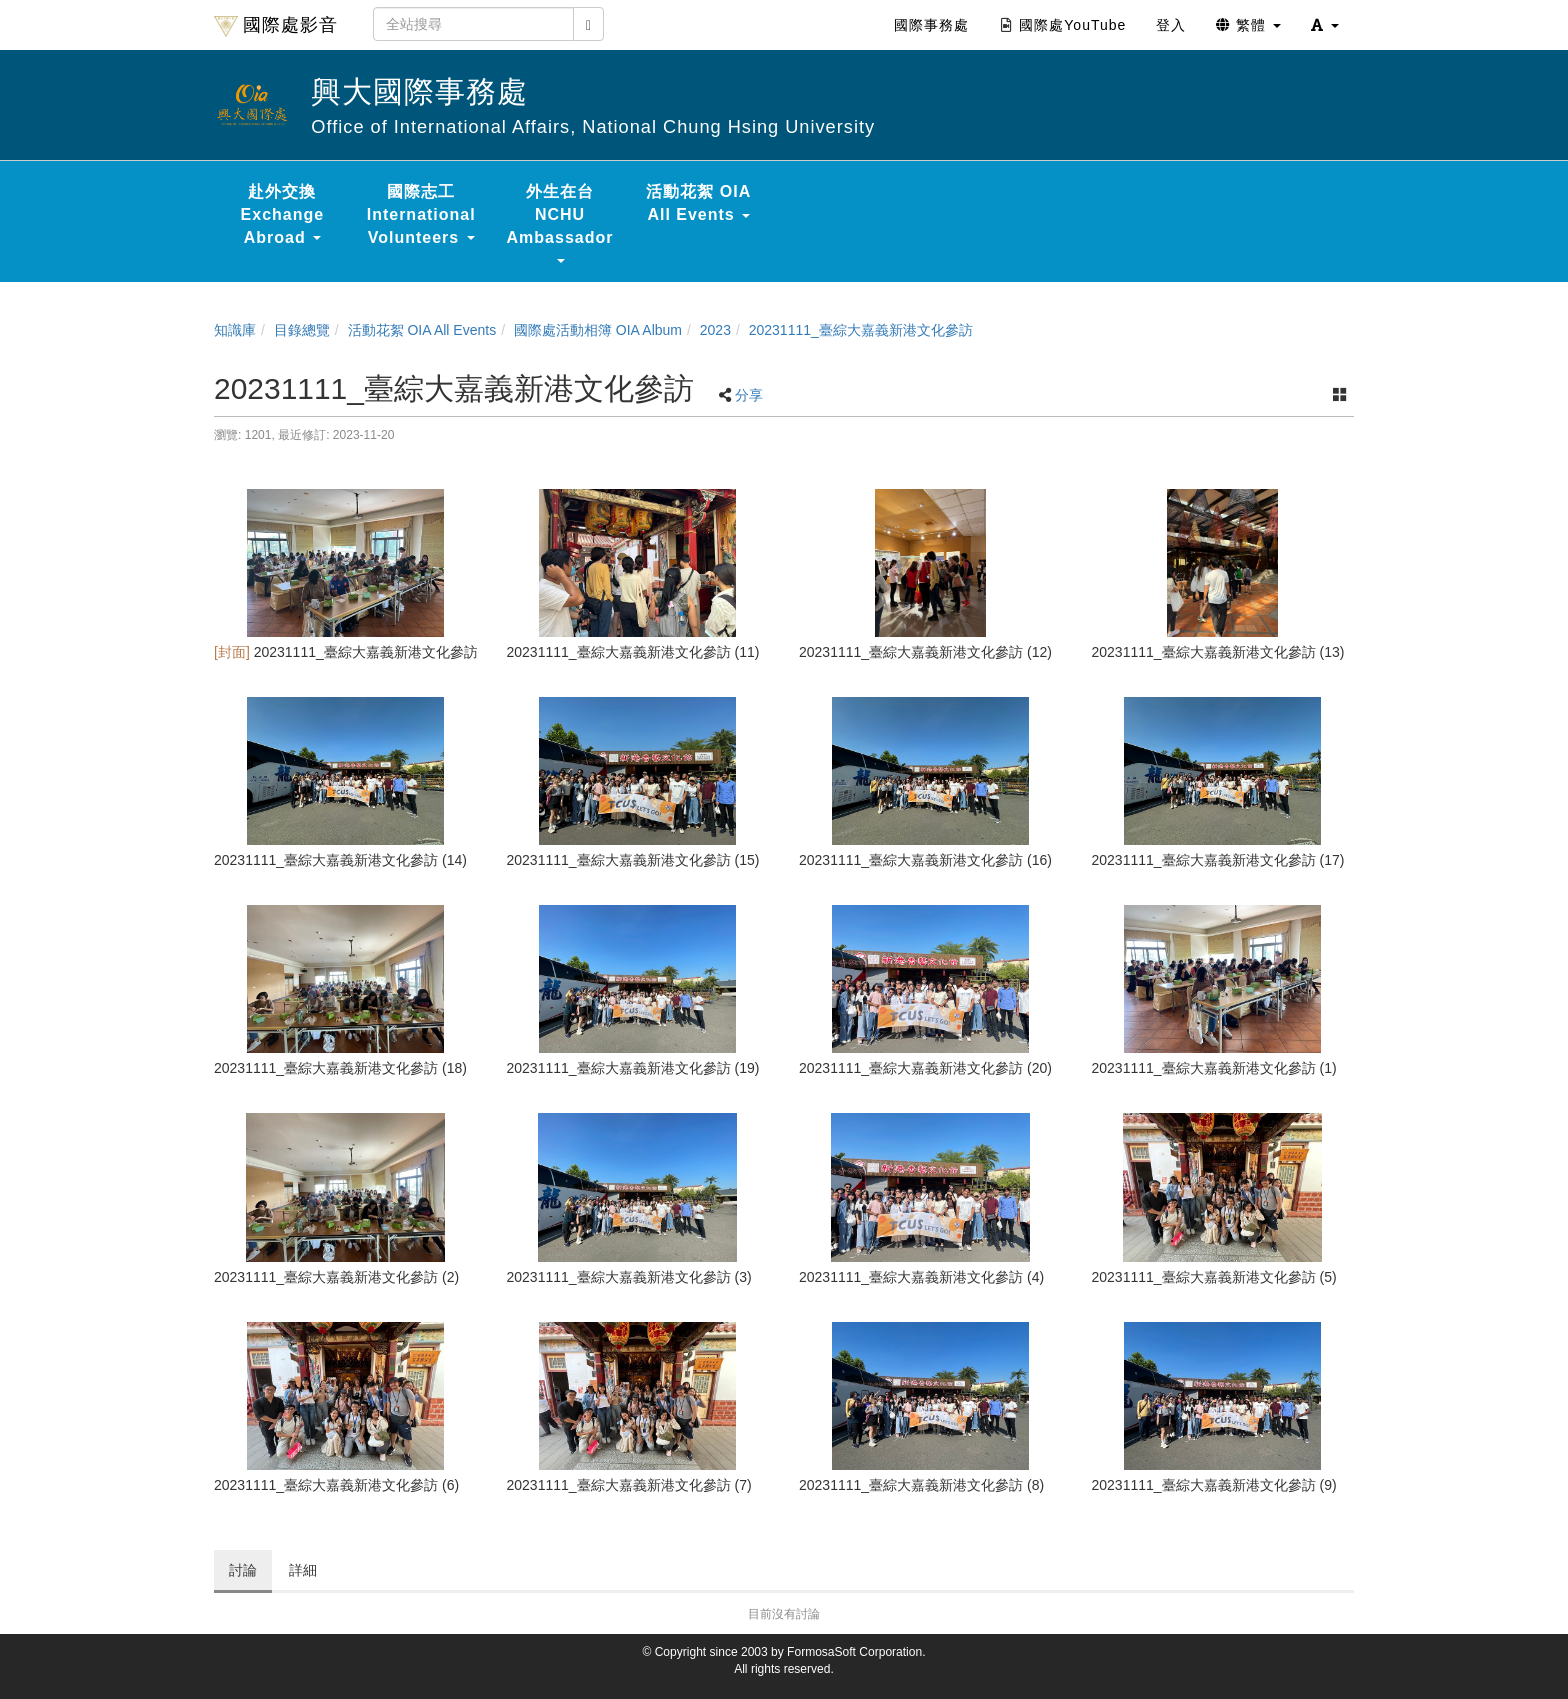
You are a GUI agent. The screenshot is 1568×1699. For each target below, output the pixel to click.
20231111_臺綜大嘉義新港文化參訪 (861, 330)
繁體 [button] (1248, 25)
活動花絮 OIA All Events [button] (698, 203)
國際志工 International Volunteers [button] (421, 214)
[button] (1325, 25)
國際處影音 (276, 26)
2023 (715, 330)
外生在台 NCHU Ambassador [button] (560, 223)
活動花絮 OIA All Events (422, 330)
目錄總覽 (302, 330)
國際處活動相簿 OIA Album (598, 330)
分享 (749, 395)
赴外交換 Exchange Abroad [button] (283, 214)
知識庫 (235, 330)
